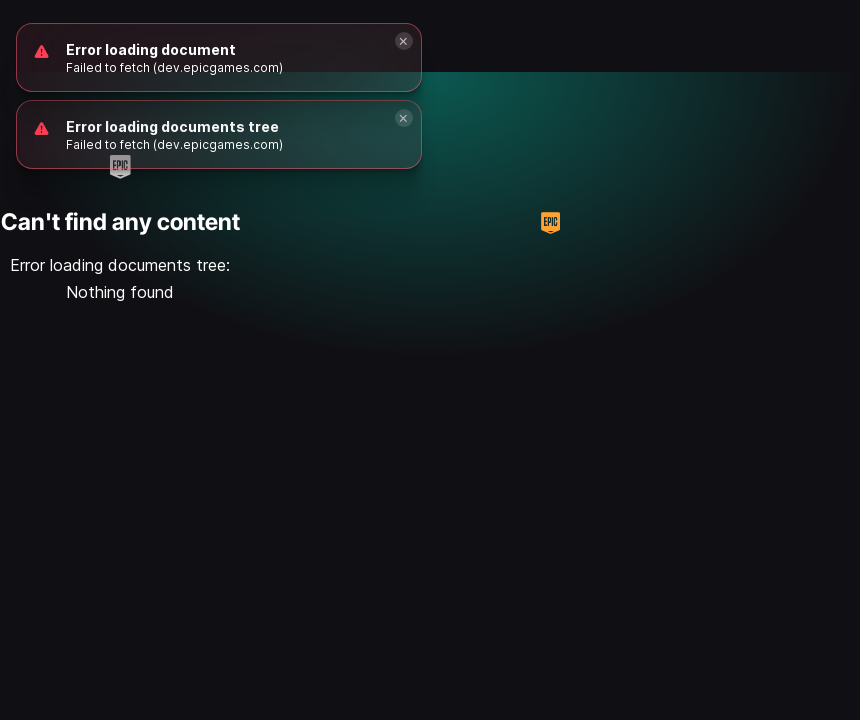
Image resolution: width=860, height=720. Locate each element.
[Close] (404, 118)
